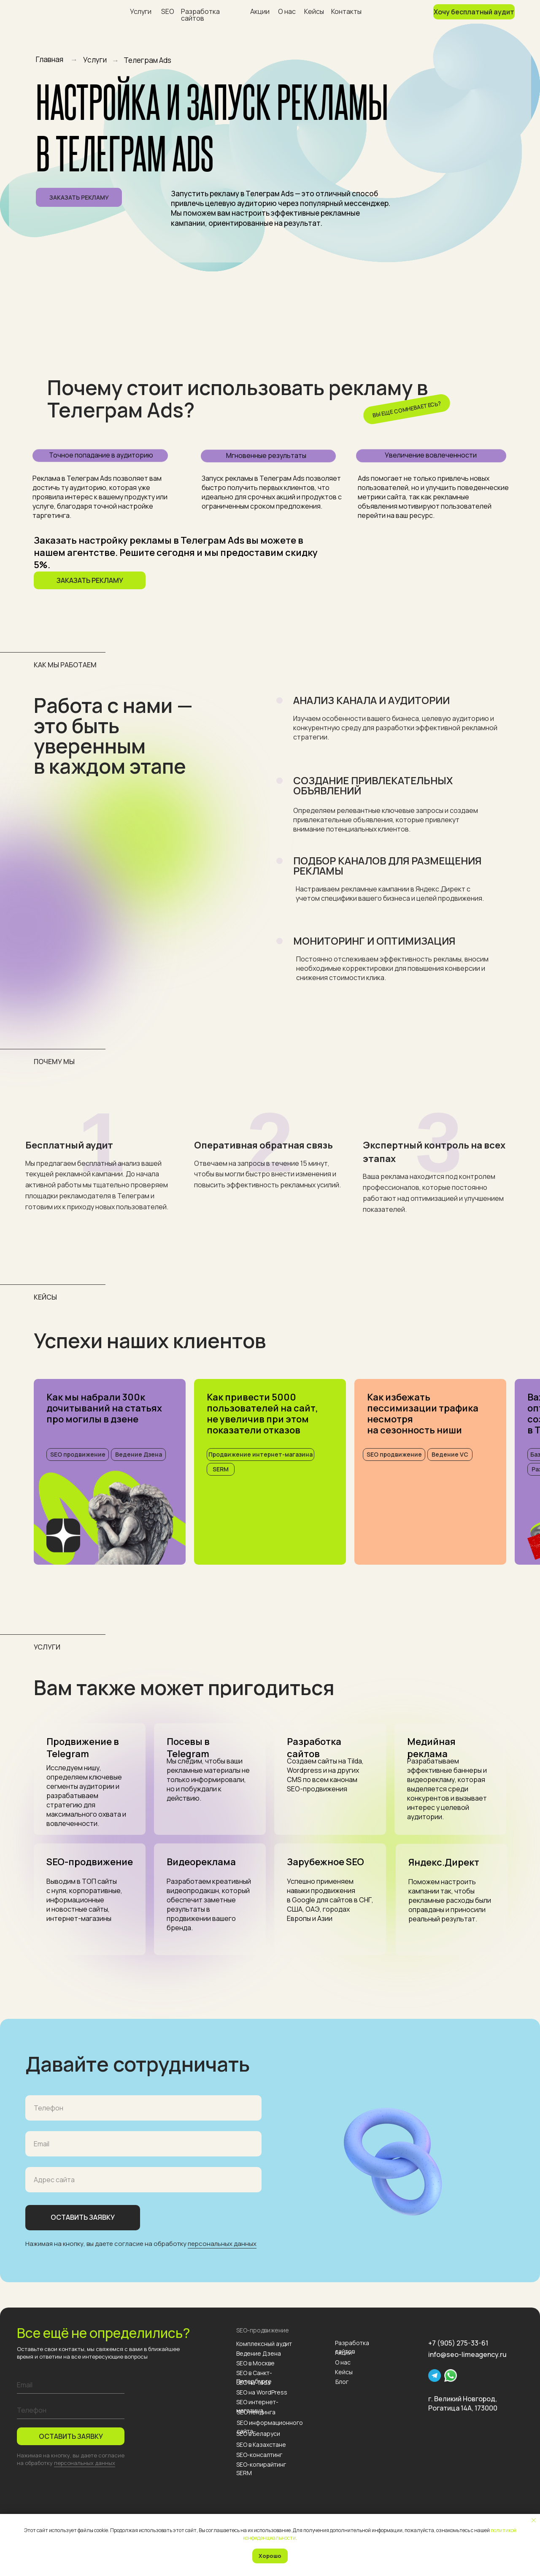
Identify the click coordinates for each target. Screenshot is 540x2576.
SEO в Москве (255, 2363)
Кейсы (314, 11)
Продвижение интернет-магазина (260, 1454)
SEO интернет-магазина (257, 2406)
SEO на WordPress (261, 2392)
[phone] (70, 2410)
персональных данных (222, 2243)
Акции (260, 11)
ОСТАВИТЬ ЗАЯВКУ (71, 2436)
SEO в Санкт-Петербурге (254, 2377)
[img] (110, 1516)
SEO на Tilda (253, 2382)
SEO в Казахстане (261, 2445)
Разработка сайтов (200, 15)
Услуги (140, 11)
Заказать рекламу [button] (79, 197)
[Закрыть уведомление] (533, 2520)
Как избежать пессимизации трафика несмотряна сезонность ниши (422, 1413)
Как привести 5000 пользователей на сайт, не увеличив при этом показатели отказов (262, 1413)
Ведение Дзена (138, 1454)
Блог (341, 2382)
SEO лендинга (256, 2412)
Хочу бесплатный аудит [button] (474, 11)
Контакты (346, 11)
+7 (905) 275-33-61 (458, 2343)
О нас (287, 11)
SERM (221, 1469)
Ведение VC (450, 1454)
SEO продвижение (77, 1454)
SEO (167, 11)
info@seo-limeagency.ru (467, 2354)
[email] (70, 2385)
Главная (49, 59)
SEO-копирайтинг (261, 2464)
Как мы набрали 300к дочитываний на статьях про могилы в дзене (104, 1408)
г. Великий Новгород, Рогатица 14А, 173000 (462, 2403)
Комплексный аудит (264, 2344)
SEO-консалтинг (259, 2455)
